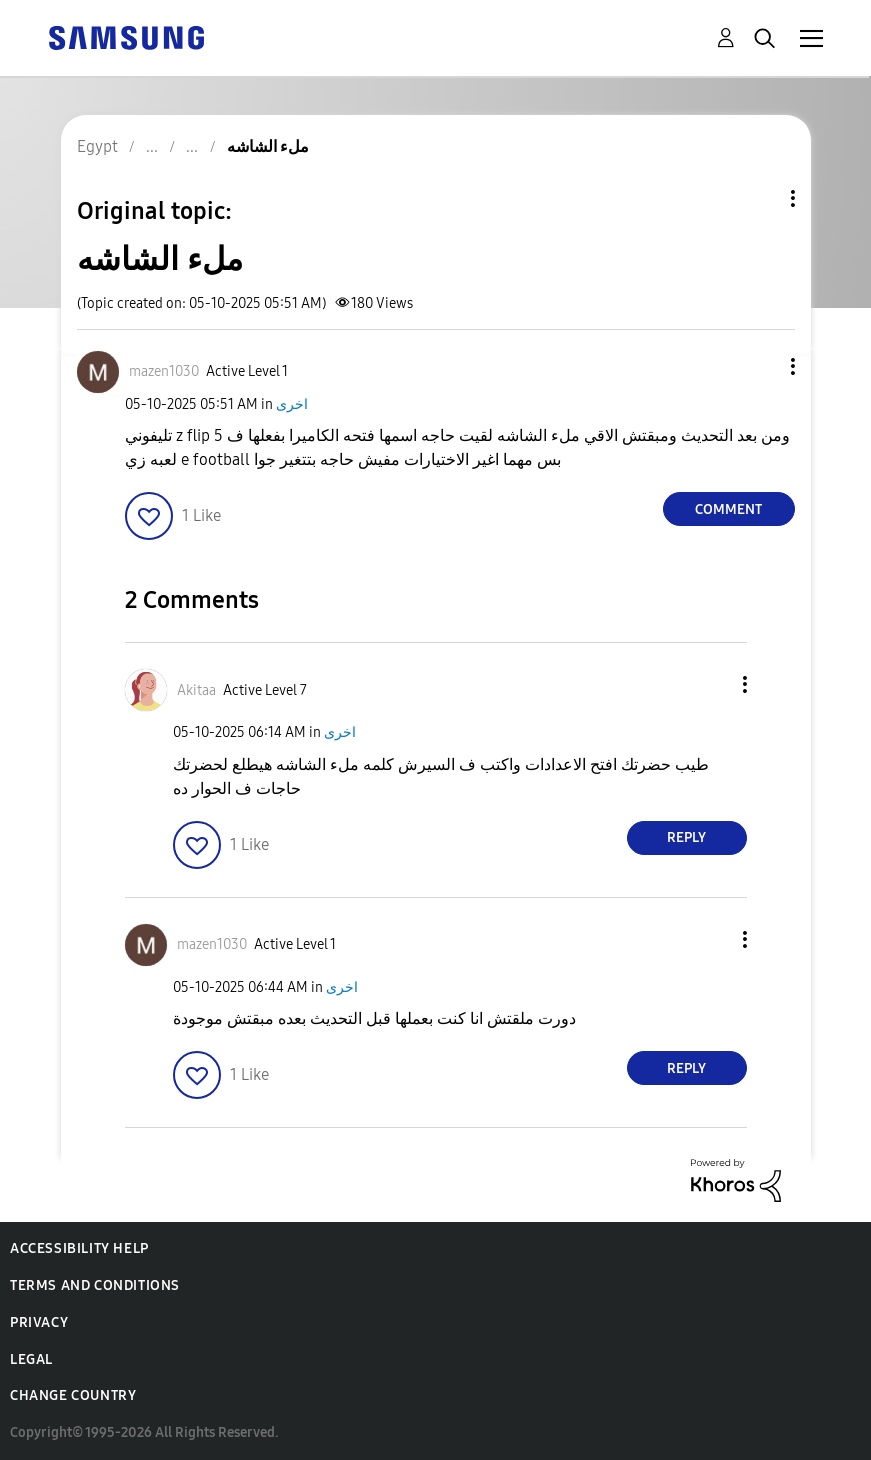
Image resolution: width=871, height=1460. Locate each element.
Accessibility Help (79, 1248)
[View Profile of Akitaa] (196, 690)
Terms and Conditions (95, 1285)
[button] (759, 366)
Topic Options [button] (759, 198)
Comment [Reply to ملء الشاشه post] (728, 509)
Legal (31, 1359)
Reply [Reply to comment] (686, 837)
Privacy (39, 1322)
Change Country (73, 1395)
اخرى (292, 404)
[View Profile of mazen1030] (164, 371)
